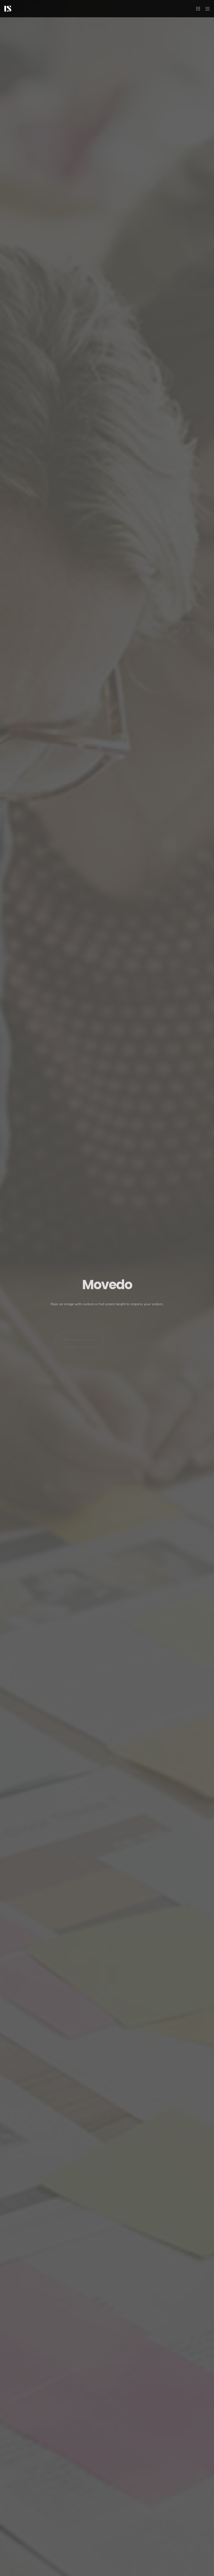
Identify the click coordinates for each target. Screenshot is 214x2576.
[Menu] (206, 8)
